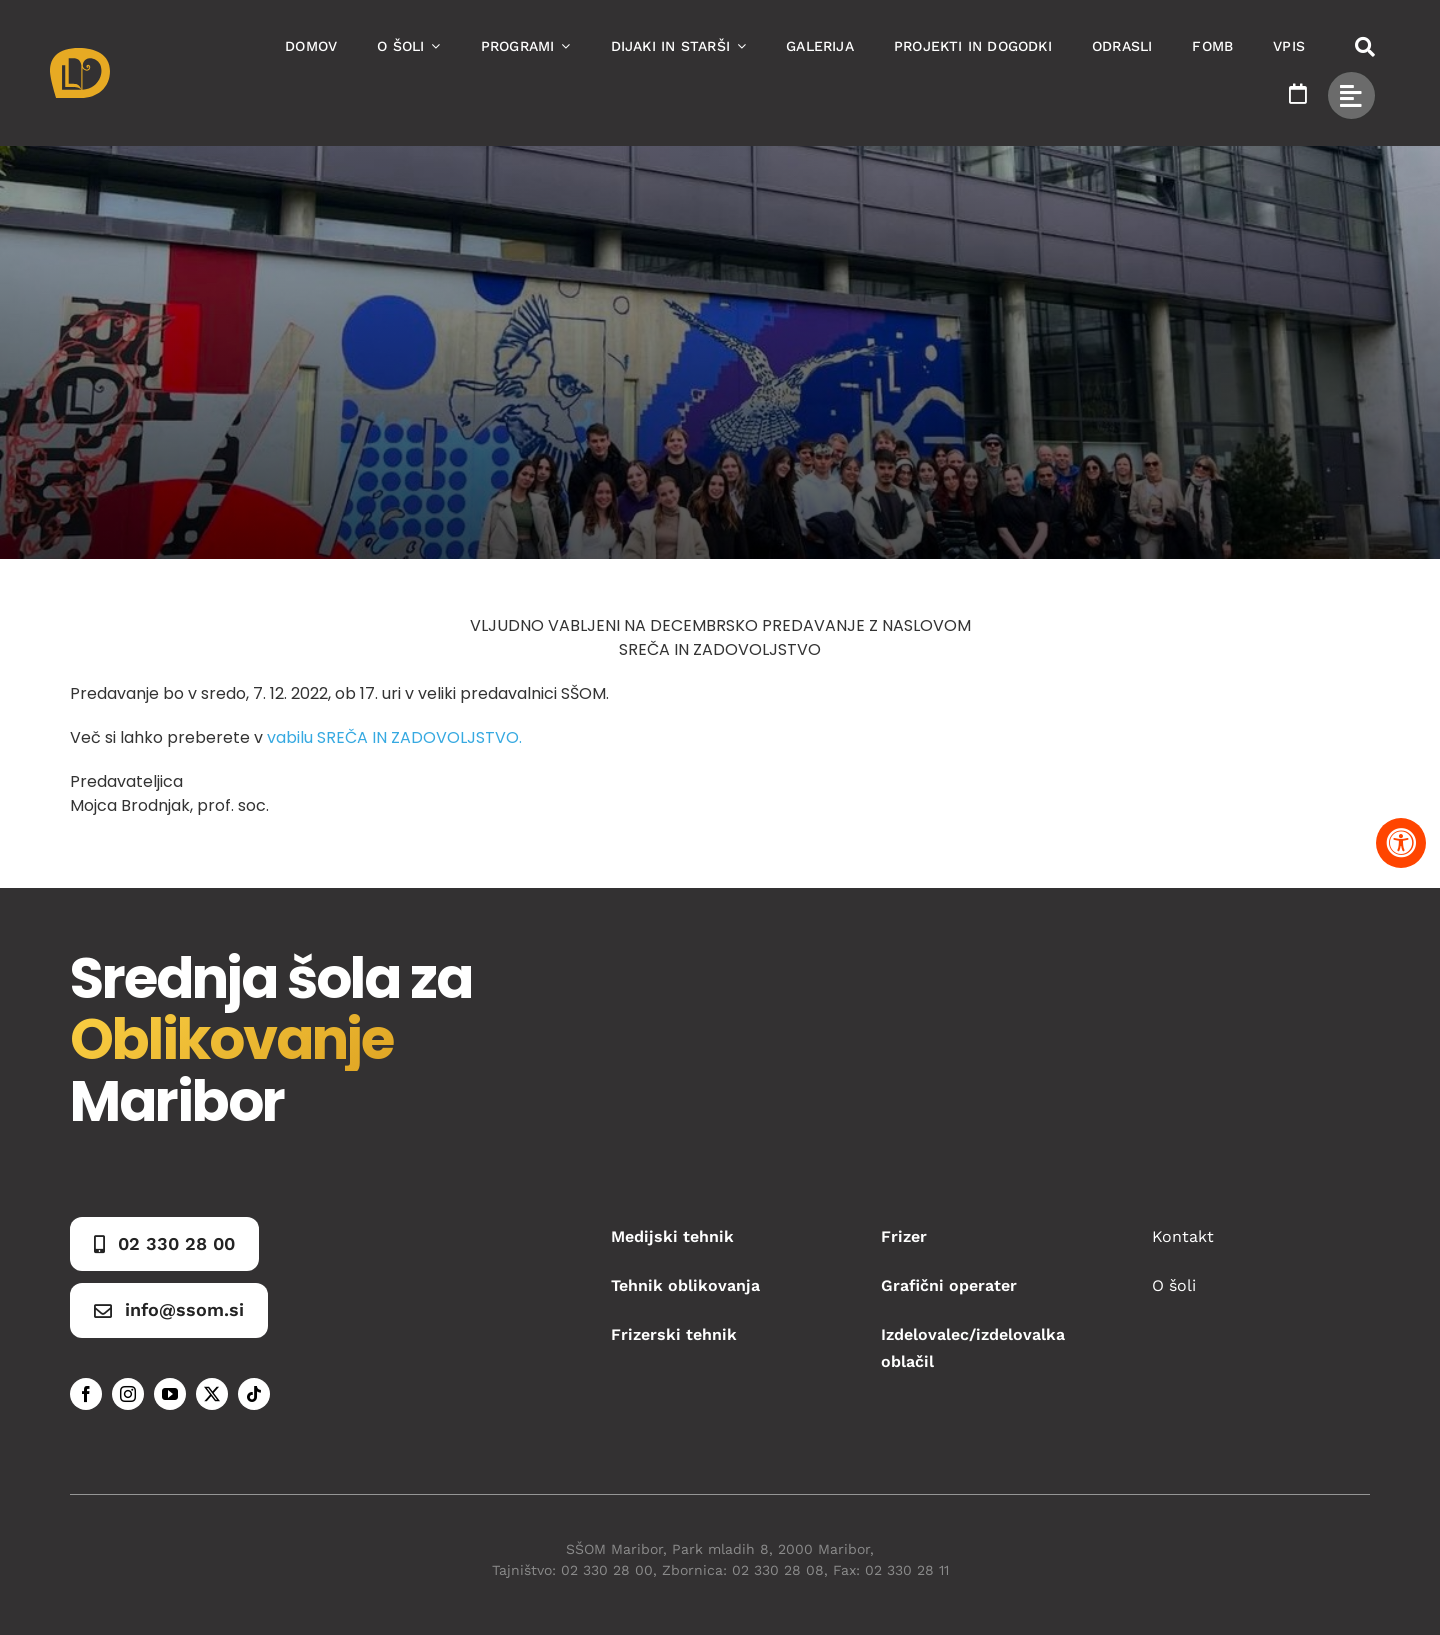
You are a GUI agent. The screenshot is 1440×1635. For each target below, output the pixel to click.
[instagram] (128, 1394)
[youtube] (170, 1394)
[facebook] (86, 1394)
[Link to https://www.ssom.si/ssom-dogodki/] (1298, 94)
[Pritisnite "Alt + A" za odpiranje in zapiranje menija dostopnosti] (1401, 843)
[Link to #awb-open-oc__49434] (1351, 95)
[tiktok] (254, 1394)
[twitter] (212, 1394)
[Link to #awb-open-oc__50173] (1365, 47)
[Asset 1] (80, 55)
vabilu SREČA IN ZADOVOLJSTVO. (394, 737)
